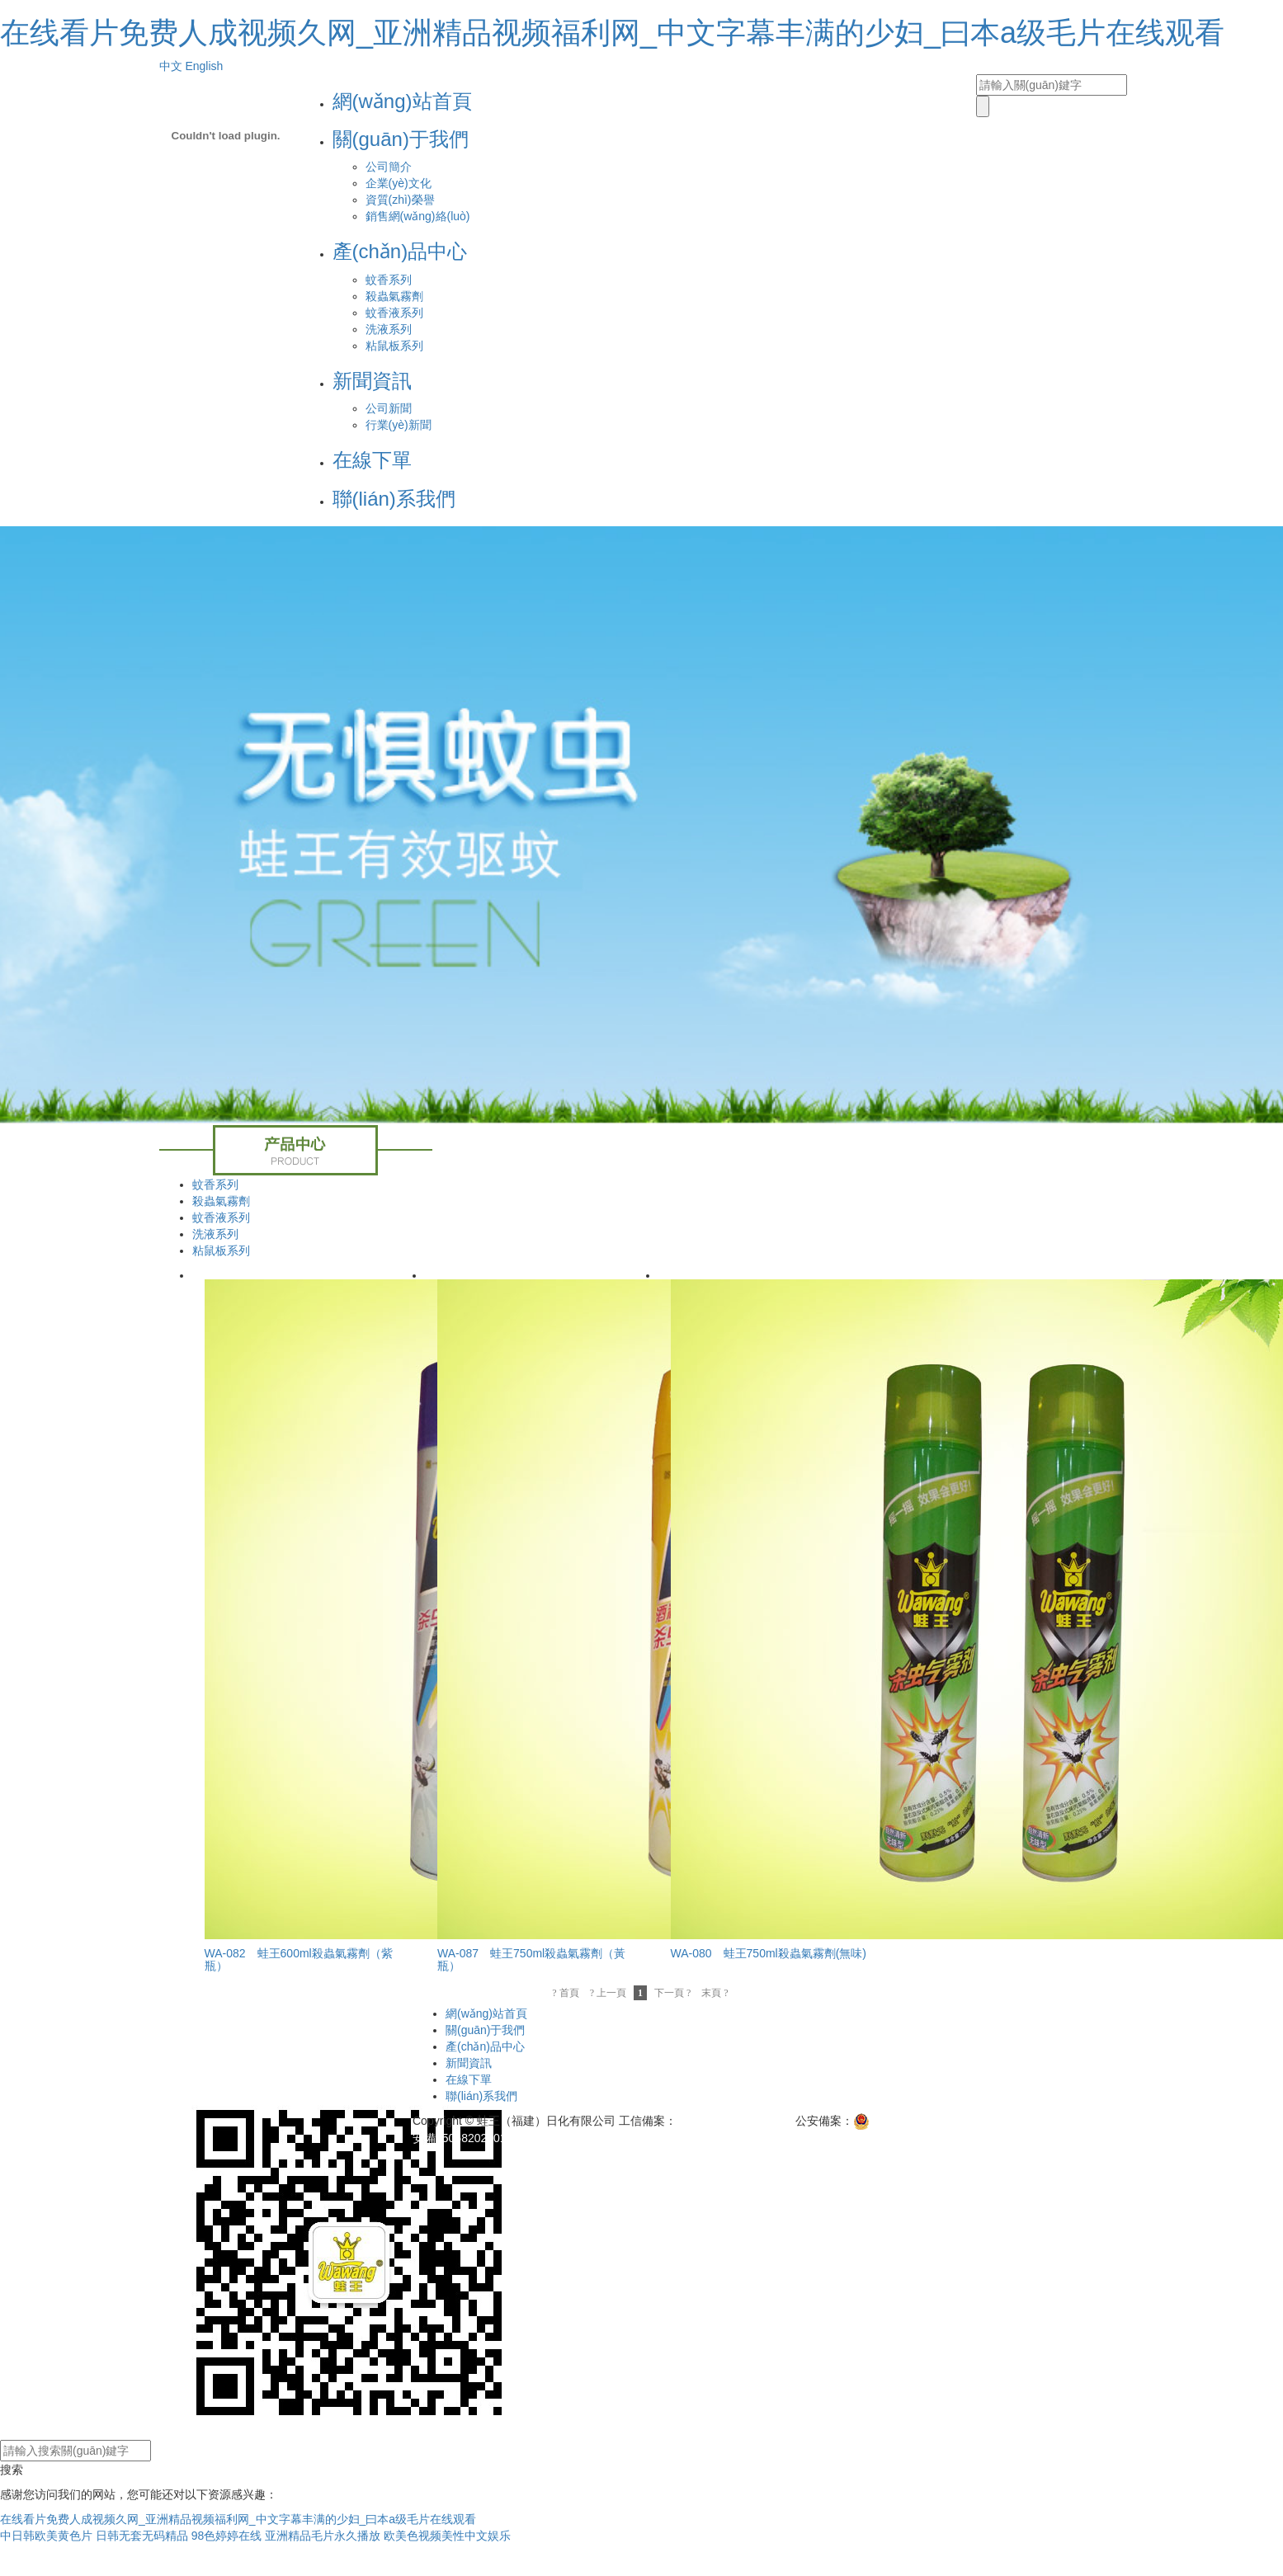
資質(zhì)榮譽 (400, 199)
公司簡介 (389, 166)
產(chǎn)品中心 (400, 251)
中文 (170, 66)
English (204, 66)
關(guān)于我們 (401, 139)
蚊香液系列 (394, 312)
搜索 (11, 2469)
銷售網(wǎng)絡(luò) (418, 216)
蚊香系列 (389, 279)
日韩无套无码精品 (142, 2535)
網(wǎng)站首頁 (402, 101)
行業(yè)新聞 (399, 424)
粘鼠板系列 (394, 345)
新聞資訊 (372, 381)
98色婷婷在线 (226, 2535)
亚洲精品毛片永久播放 (322, 2535)
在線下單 (372, 460)
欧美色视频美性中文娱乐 (447, 2535)
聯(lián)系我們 (394, 498)
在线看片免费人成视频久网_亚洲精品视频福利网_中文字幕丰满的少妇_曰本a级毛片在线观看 (612, 32)
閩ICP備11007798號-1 (734, 2120)
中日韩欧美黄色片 (46, 2535)
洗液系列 (389, 329)
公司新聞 (389, 408)
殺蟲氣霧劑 (394, 296)
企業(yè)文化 (399, 183)
